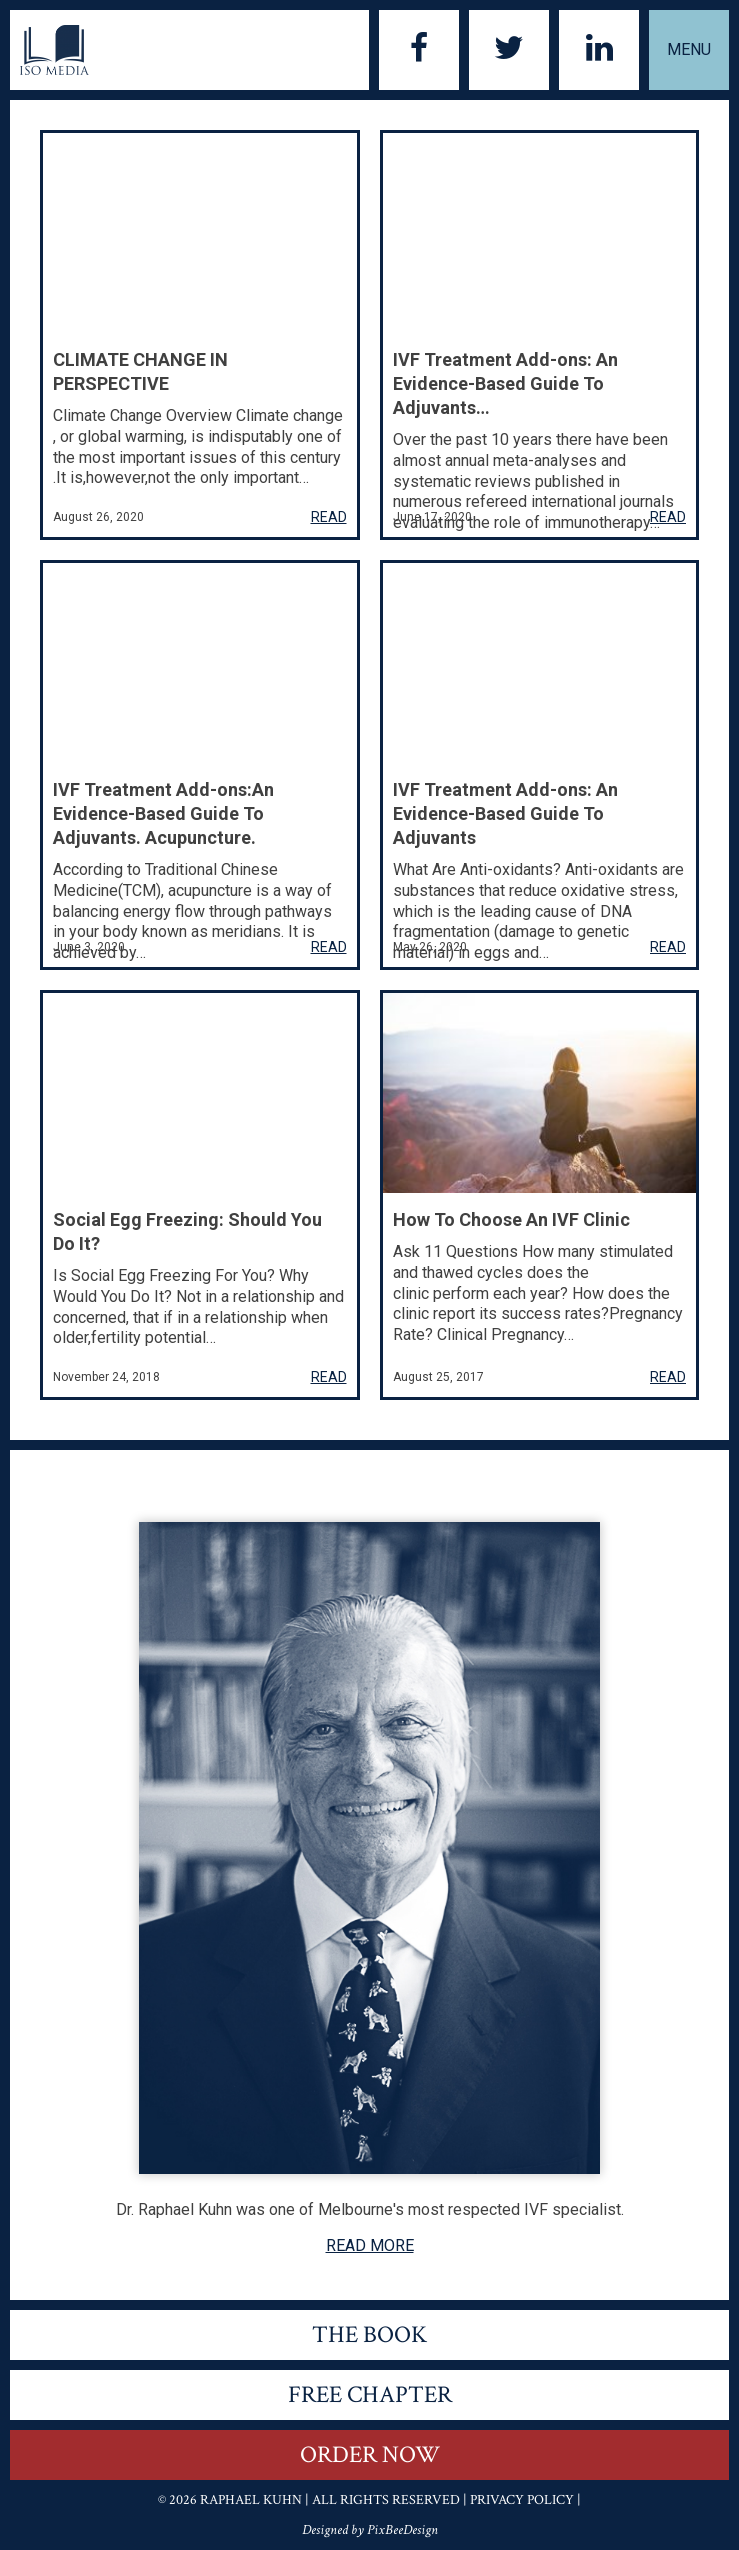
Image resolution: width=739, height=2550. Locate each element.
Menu (689, 49)
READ (329, 517)
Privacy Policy (522, 2500)
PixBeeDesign (402, 2530)
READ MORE (370, 2245)
